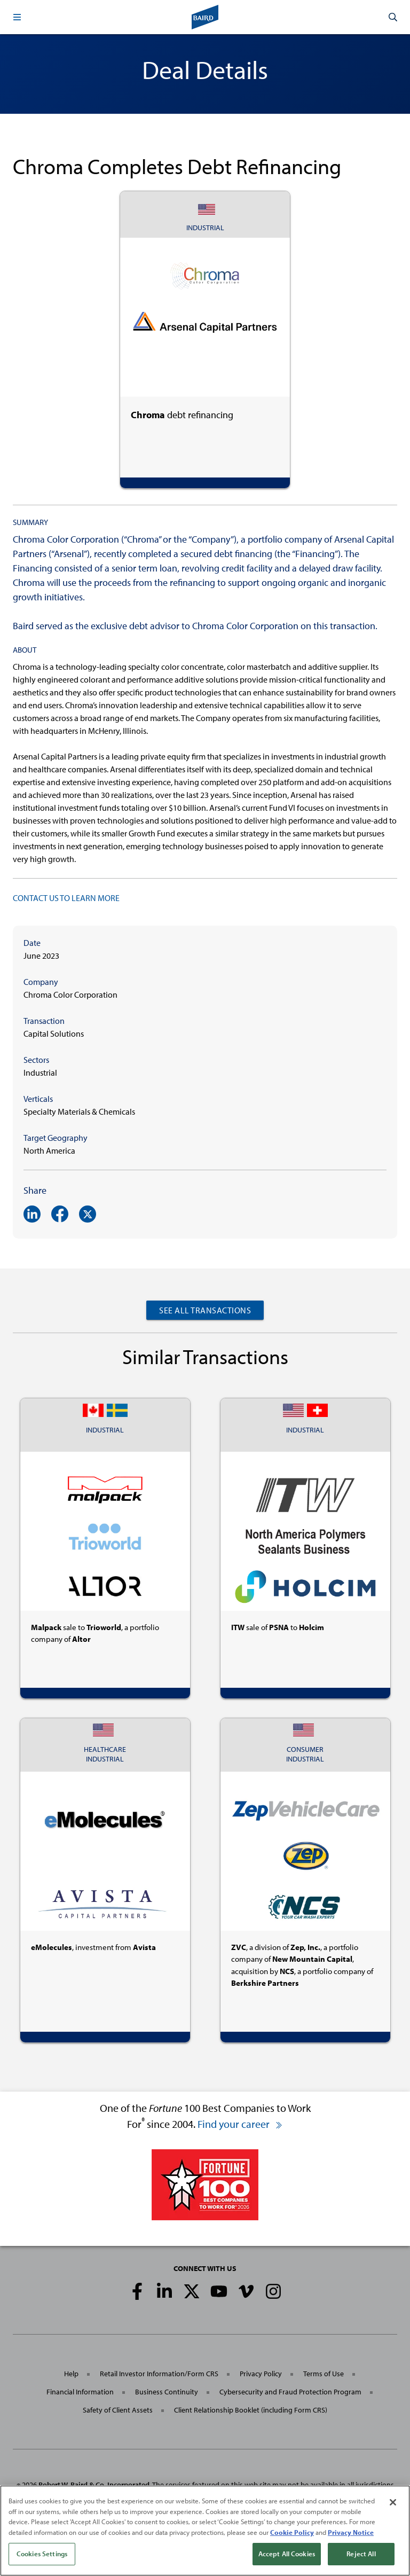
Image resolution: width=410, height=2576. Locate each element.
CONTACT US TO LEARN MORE (66, 897)
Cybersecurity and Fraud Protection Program (290, 2392)
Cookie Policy (292, 2535)
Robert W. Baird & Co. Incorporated (93, 2484)
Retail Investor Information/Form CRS (159, 2373)
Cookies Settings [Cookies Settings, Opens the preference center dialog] (42, 2556)
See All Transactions (205, 1310)
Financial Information (80, 2392)
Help (71, 2373)
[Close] (393, 2505)
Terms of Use (323, 2373)
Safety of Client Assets (118, 2410)
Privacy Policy (261, 2373)
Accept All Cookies (286, 2556)
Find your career (240, 2124)
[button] (17, 17)
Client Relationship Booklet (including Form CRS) (250, 2410)
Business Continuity (166, 2392)
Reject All (360, 2556)
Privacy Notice (351, 2535)
